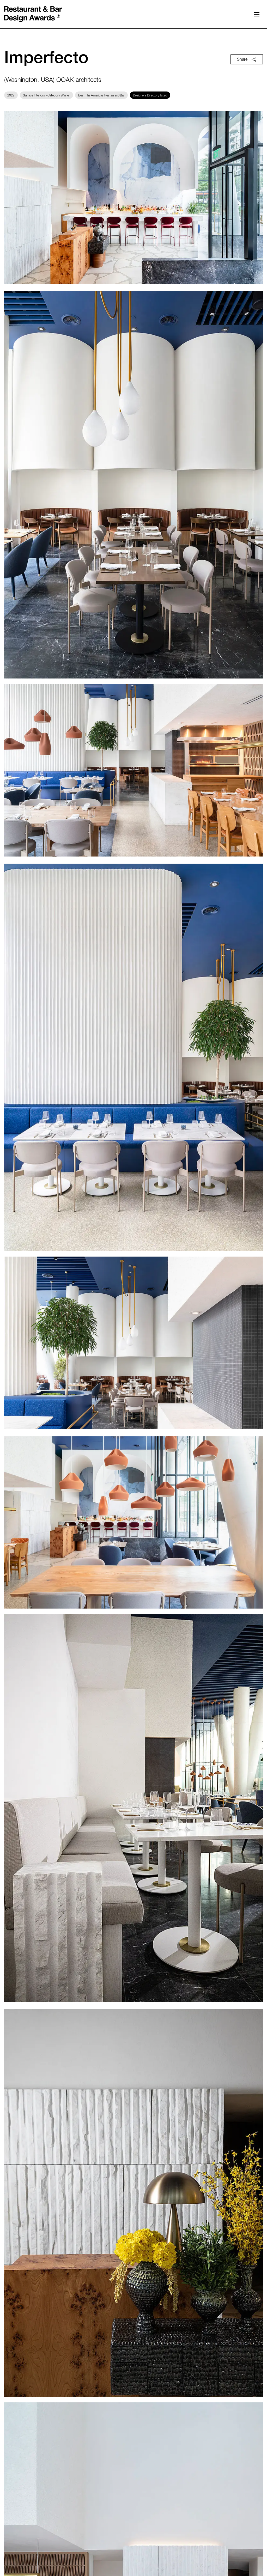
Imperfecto (46, 59)
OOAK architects (78, 80)
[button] (256, 14)
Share (246, 59)
